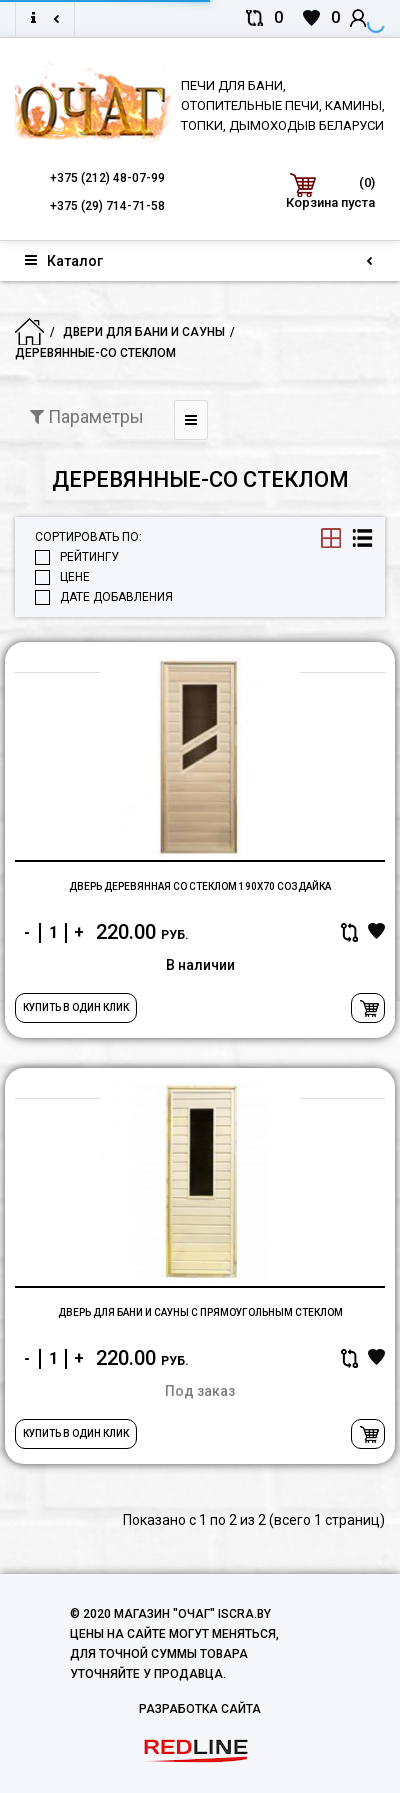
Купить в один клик (76, 1007)
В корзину (368, 1008)
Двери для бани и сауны (144, 332)
